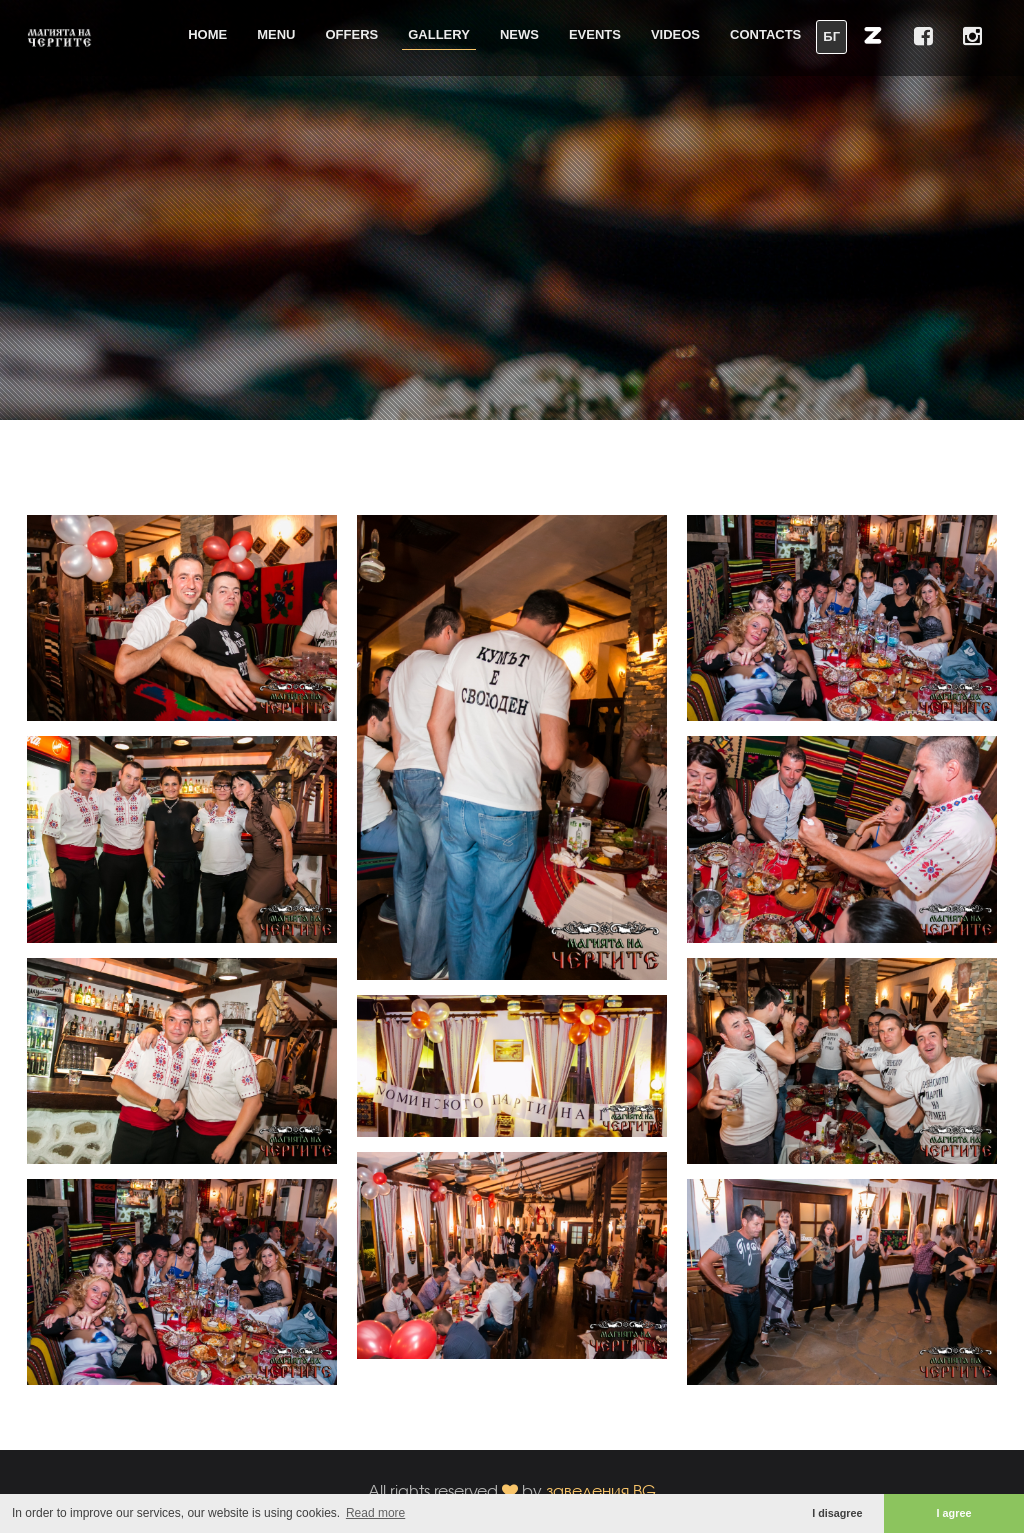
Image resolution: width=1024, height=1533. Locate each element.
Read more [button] (375, 1513)
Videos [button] (675, 34)
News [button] (519, 34)
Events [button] (595, 34)
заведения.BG (601, 1490)
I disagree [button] (837, 1513)
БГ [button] (831, 36)
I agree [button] (954, 1513)
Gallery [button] (439, 34)
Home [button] (207, 34)
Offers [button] (352, 34)
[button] (873, 35)
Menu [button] (276, 34)
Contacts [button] (765, 34)
